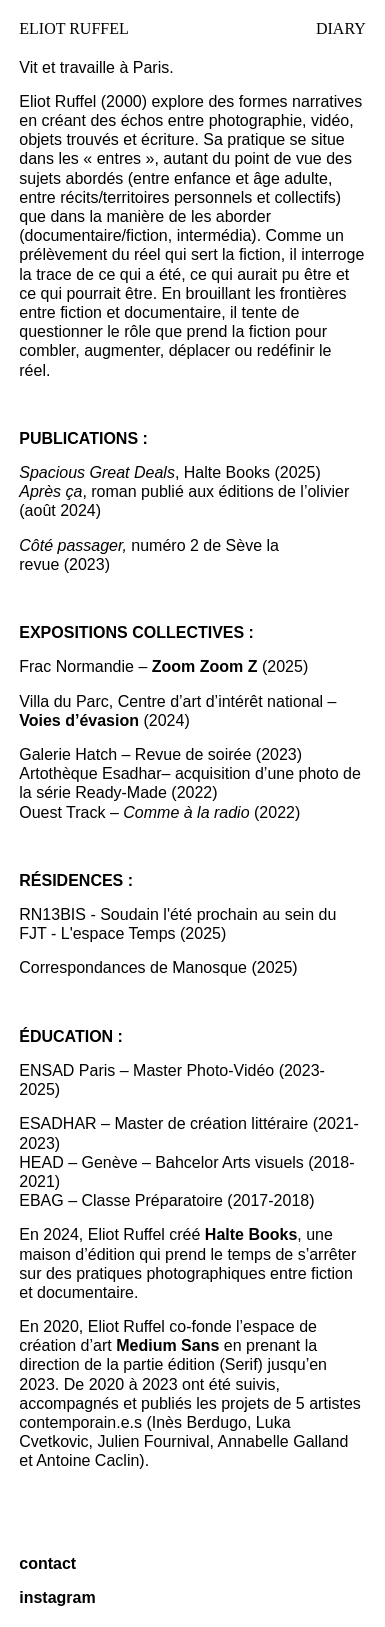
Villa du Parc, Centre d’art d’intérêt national (171, 701)
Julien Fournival (154, 1441)
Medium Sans (167, 1345)
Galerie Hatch (68, 754)
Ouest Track (62, 812)
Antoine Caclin (87, 1460)
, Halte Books (144, 472)
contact (47, 1563)
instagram (57, 1597)
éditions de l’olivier (283, 491)
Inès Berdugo (199, 1422)
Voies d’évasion (81, 720)
